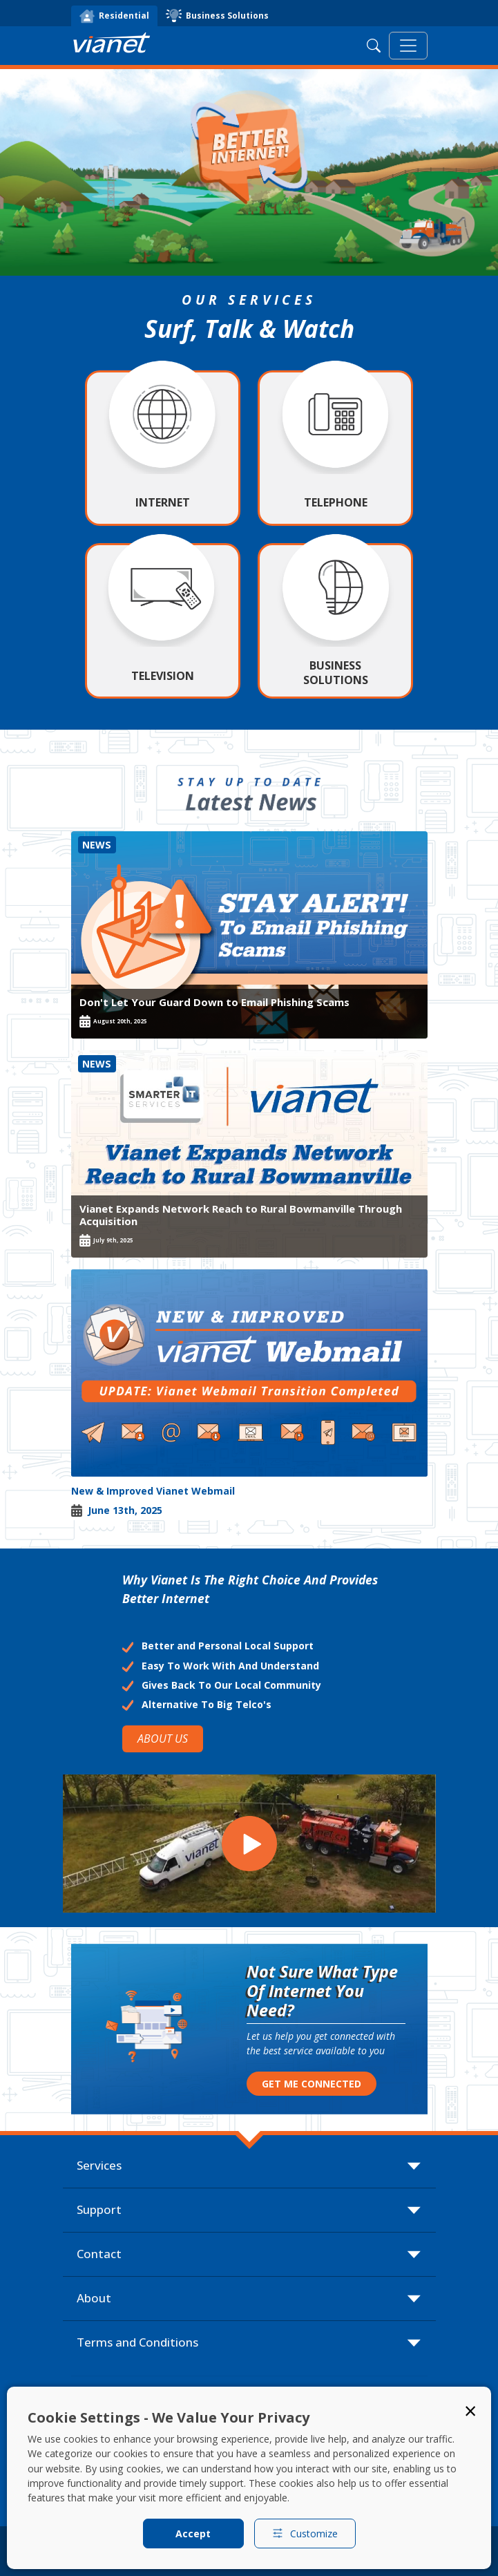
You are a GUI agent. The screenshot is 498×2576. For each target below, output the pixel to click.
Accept (193, 2533)
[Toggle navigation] (408, 45)
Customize (305, 2533)
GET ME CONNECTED (311, 2083)
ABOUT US (162, 1738)
